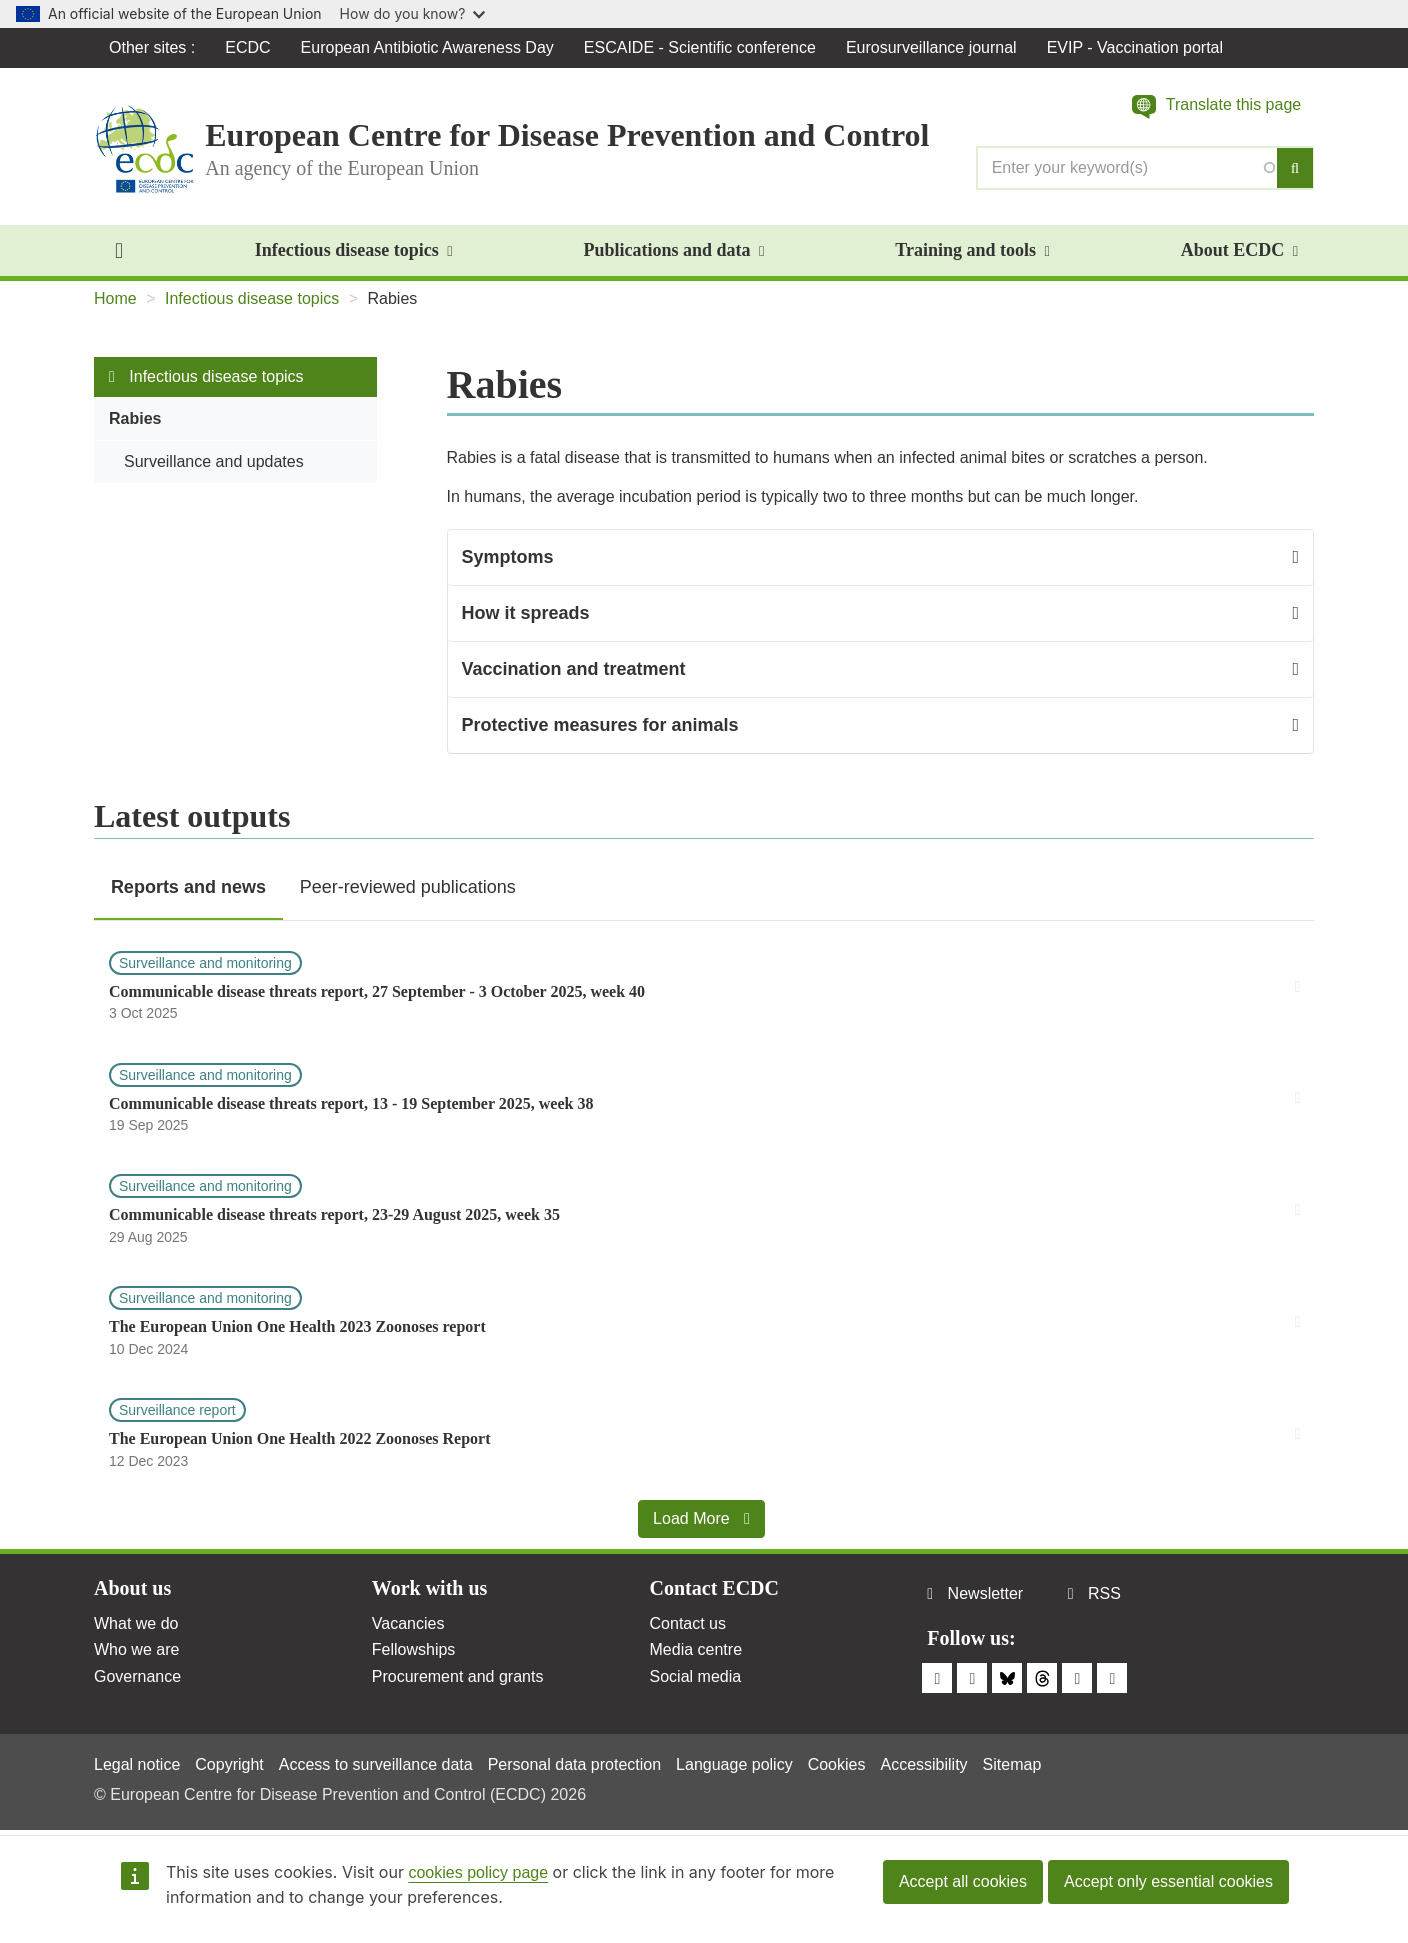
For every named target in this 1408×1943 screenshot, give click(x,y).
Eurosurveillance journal (931, 47)
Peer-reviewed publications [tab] (408, 887)
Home (115, 298)
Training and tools (972, 250)
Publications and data (673, 250)
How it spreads (526, 613)
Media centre (696, 1649)
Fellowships (414, 1649)
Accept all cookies (963, 1881)
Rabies (135, 418)
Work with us (430, 1588)
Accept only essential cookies (1168, 1881)
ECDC (247, 47)
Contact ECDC (714, 1588)
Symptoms (508, 557)
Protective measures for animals (600, 725)
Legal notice (137, 1764)
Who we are (136, 1649)
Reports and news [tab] (188, 887)
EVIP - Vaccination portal (1135, 47)
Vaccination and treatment (574, 669)
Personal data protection (574, 1764)
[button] (1216, 107)
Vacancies (408, 1623)
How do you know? (413, 13)
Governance (137, 1676)
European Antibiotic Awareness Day (427, 47)
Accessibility (923, 1764)
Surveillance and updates (214, 461)
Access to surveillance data (376, 1764)
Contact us (688, 1623)
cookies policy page (478, 1872)
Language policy (734, 1764)
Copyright (229, 1764)
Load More (701, 1518)
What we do (136, 1623)
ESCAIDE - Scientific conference (700, 47)
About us (132, 1588)
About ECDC (1239, 250)
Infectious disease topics (354, 250)
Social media (696, 1676)
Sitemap (1012, 1764)
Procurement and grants (458, 1676)
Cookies (837, 1764)
